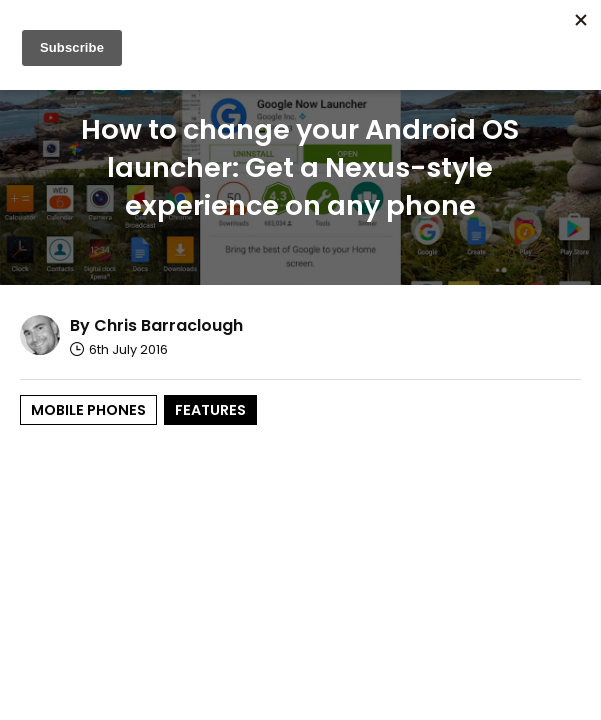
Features (210, 410)
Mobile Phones (88, 410)
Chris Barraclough (168, 325)
